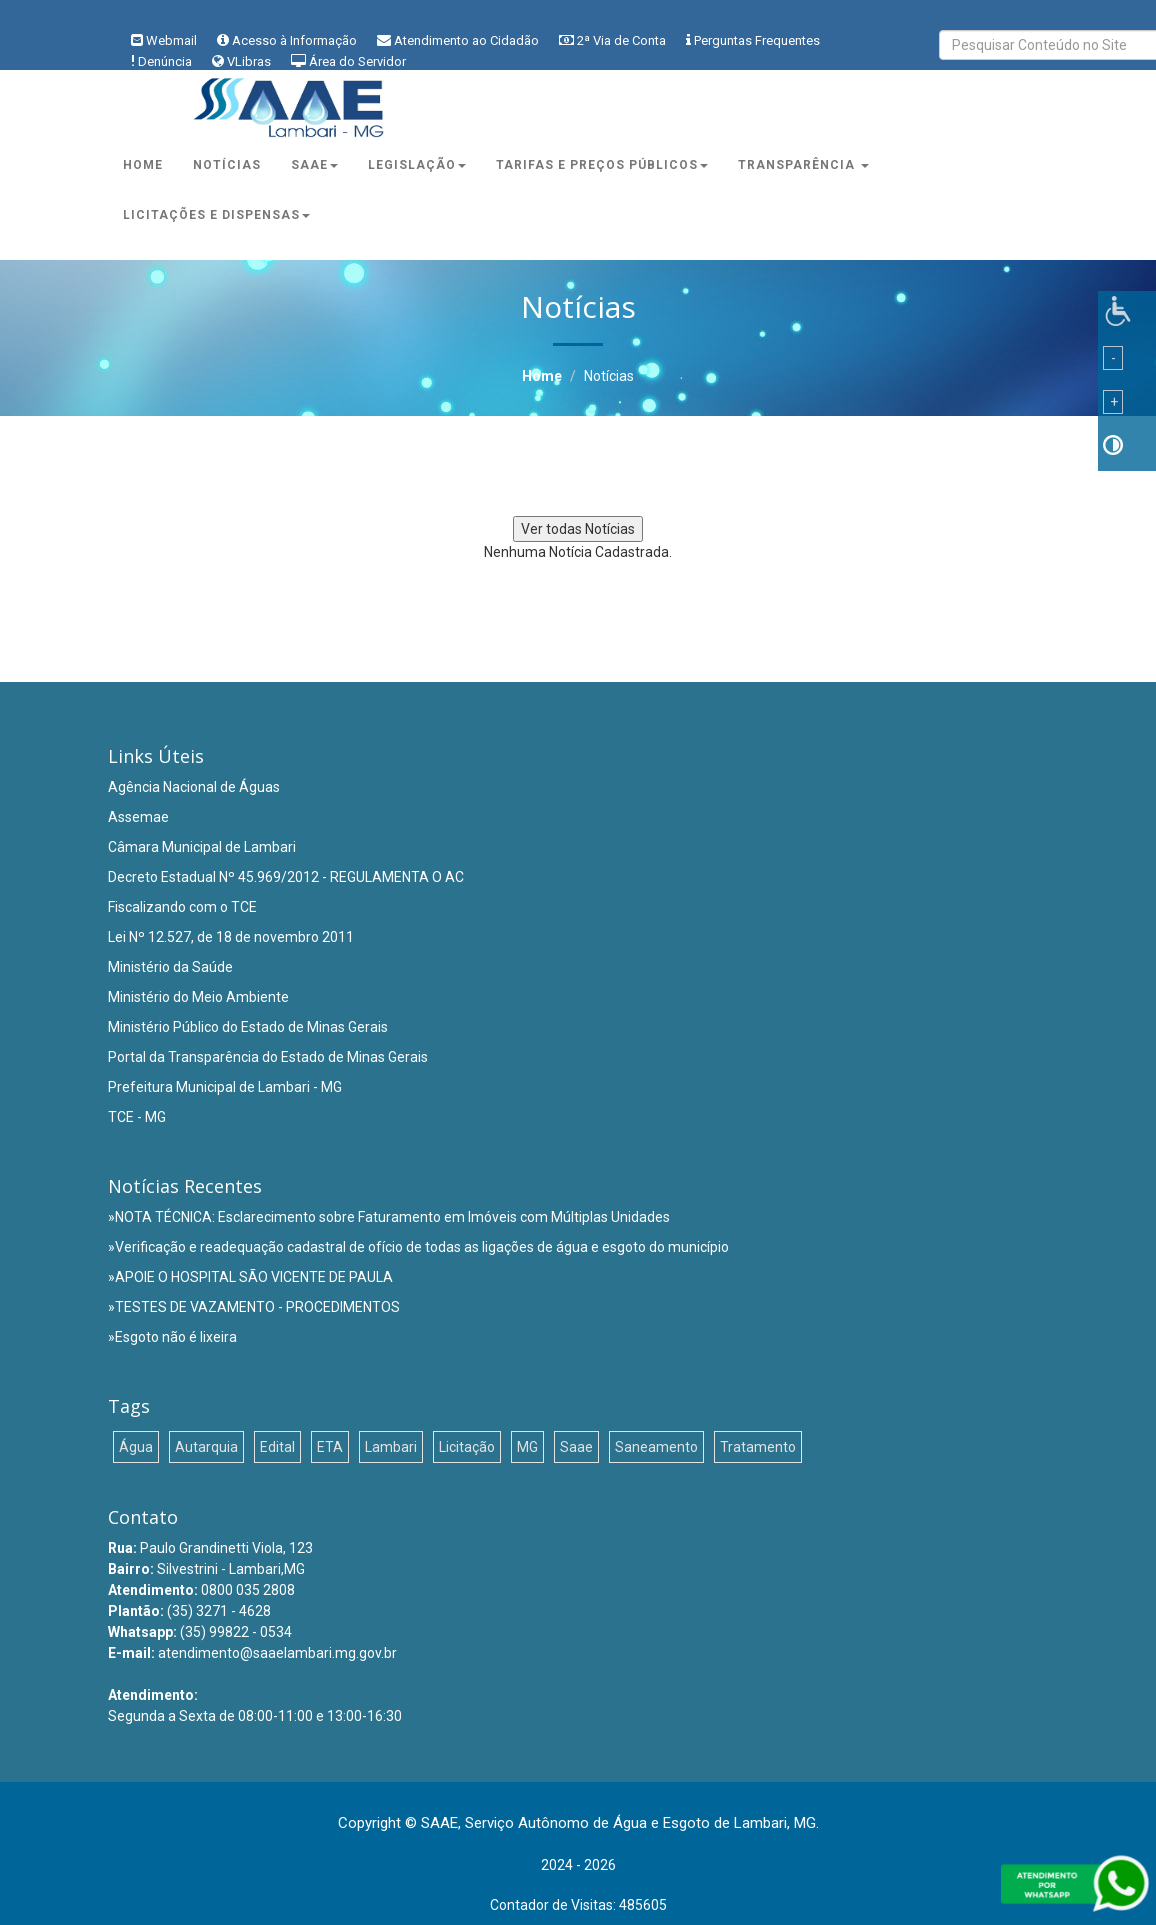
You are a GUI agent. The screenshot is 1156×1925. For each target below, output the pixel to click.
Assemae (138, 817)
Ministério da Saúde (170, 967)
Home (143, 165)
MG (527, 1447)
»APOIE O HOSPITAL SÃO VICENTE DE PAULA (250, 1277)
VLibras (249, 61)
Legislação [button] (417, 165)
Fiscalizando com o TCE (182, 907)
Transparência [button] (803, 165)
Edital (277, 1447)
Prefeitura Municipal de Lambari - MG (225, 1087)
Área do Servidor (357, 61)
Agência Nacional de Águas (194, 787)
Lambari (391, 1447)
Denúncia (165, 61)
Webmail (171, 40)
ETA (330, 1447)
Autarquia (206, 1447)
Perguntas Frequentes (757, 40)
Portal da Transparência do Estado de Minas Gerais (268, 1057)
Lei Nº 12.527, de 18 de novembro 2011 (231, 937)
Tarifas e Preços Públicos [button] (602, 165)
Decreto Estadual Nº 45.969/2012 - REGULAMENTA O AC (286, 877)
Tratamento (758, 1447)
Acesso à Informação (294, 40)
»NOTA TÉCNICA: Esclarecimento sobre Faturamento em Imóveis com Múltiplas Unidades (389, 1217)
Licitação (467, 1447)
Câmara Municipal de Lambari (202, 847)
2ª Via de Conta (621, 40)
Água (136, 1447)
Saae (576, 1447)
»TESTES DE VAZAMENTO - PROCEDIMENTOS (254, 1307)
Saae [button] (314, 165)
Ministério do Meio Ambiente (198, 997)
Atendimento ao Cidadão (466, 40)
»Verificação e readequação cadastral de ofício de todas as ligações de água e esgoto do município (418, 1247)
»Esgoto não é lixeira (172, 1337)
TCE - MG (137, 1117)
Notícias (227, 165)
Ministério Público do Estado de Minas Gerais (248, 1027)
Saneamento (656, 1447)
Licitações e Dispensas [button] (216, 215)
